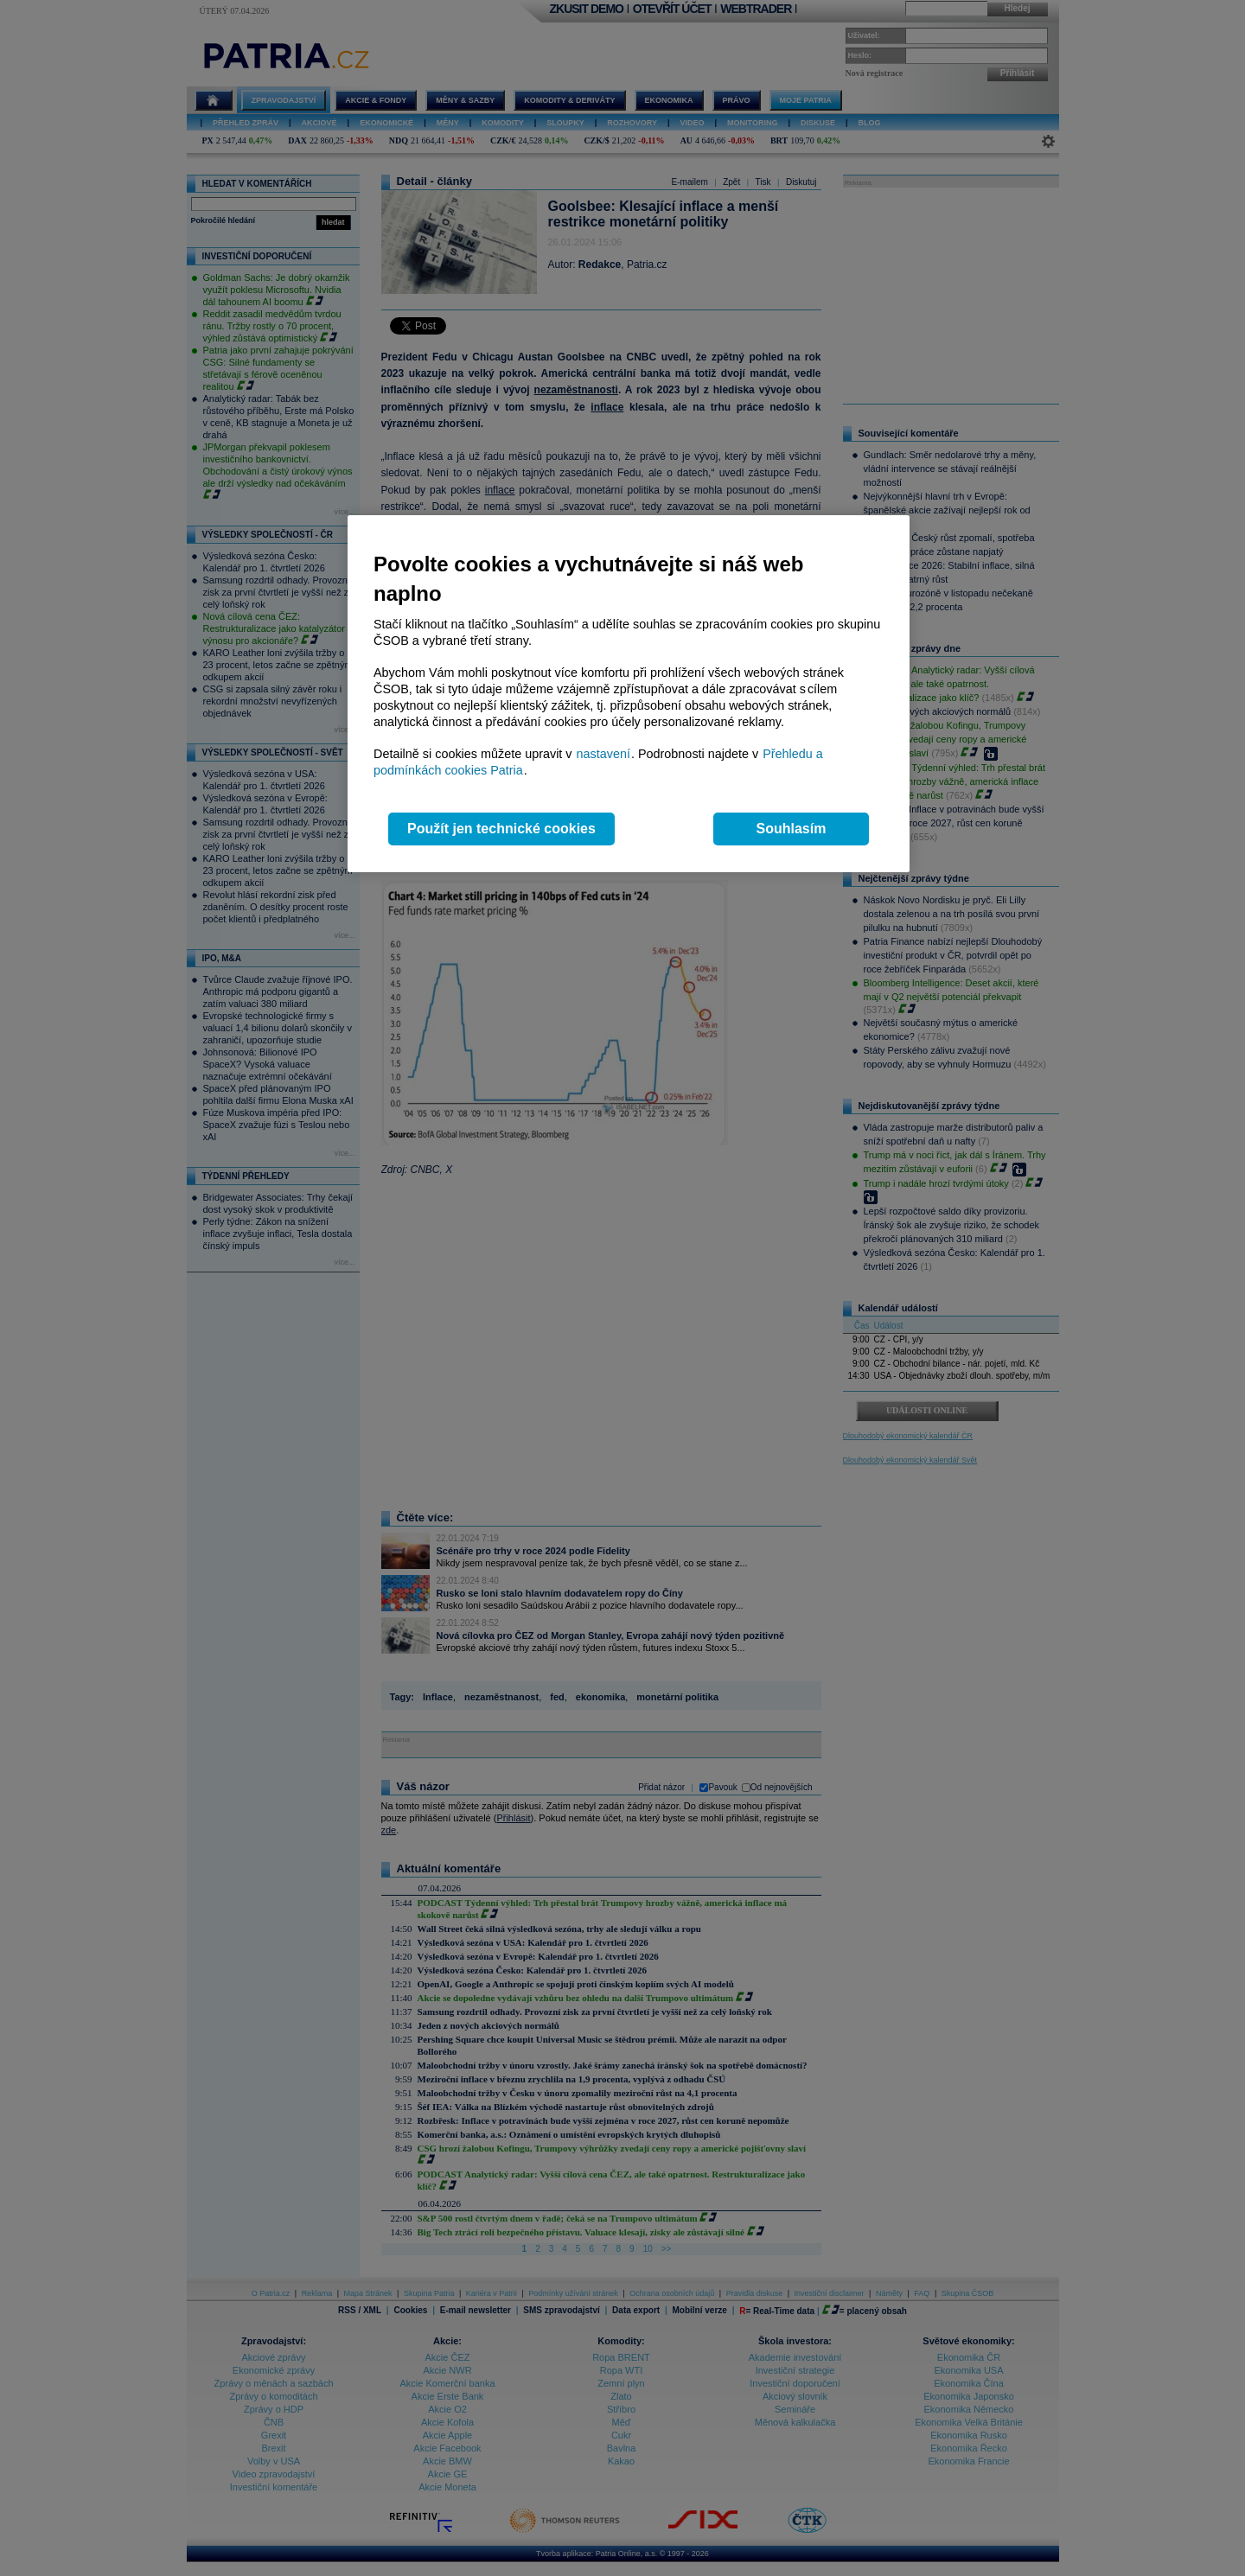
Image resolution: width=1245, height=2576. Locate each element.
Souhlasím (792, 828)
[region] (629, 693)
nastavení (603, 754)
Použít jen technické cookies (501, 828)
